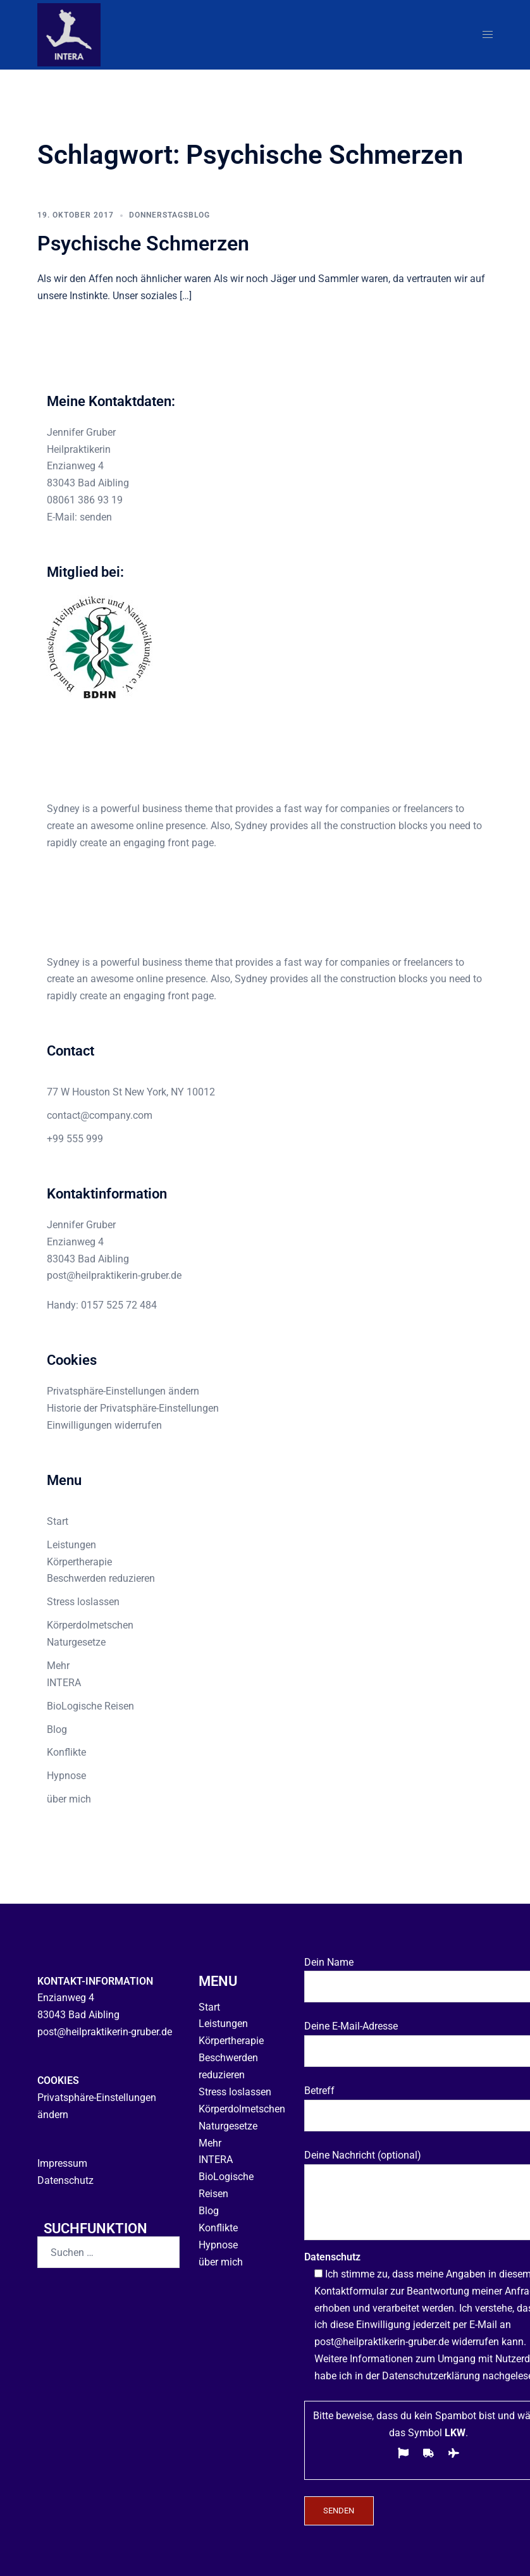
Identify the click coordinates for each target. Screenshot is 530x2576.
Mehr (58, 1666)
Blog (57, 1729)
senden (96, 517)
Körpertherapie (79, 1562)
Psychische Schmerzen (143, 243)
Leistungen (71, 1545)
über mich (69, 1799)
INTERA (64, 1683)
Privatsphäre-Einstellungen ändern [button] (123, 1391)
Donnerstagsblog (169, 215)
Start (57, 1521)
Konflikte (66, 1752)
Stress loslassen (83, 1602)
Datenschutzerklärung (431, 2373)
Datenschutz (65, 2177)
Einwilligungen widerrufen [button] (104, 1425)
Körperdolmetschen (90, 1625)
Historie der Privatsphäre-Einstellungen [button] (133, 1408)
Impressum (62, 2160)
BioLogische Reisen (90, 1706)
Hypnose (66, 1776)
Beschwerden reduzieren (101, 1578)
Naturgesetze (76, 1642)
